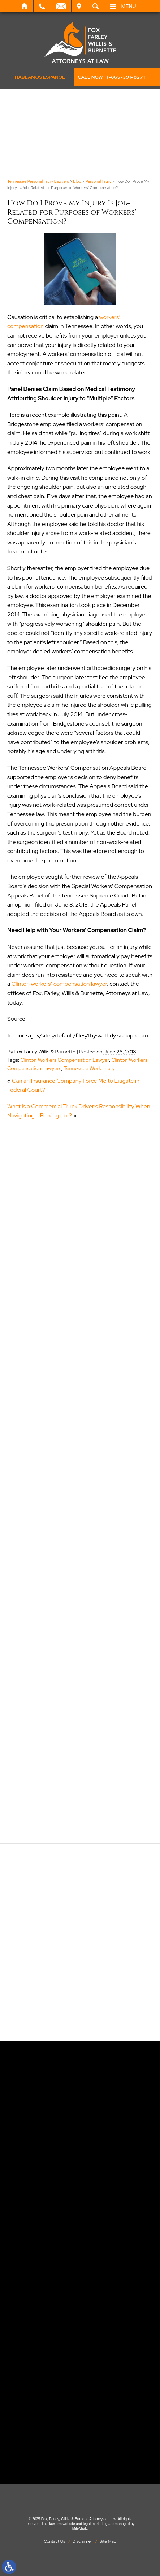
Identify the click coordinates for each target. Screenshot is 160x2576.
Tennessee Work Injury (89, 1068)
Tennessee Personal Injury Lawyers (38, 181)
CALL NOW (111, 77)
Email (61, 6)
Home (24, 6)
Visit (79, 6)
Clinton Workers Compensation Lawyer (64, 1059)
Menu (128, 6)
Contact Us (54, 2541)
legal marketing (95, 2524)
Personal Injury (99, 181)
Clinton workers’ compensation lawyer (59, 984)
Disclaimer (82, 2541)
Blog (77, 181)
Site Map (107, 2541)
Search (95, 6)
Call (42, 6)
